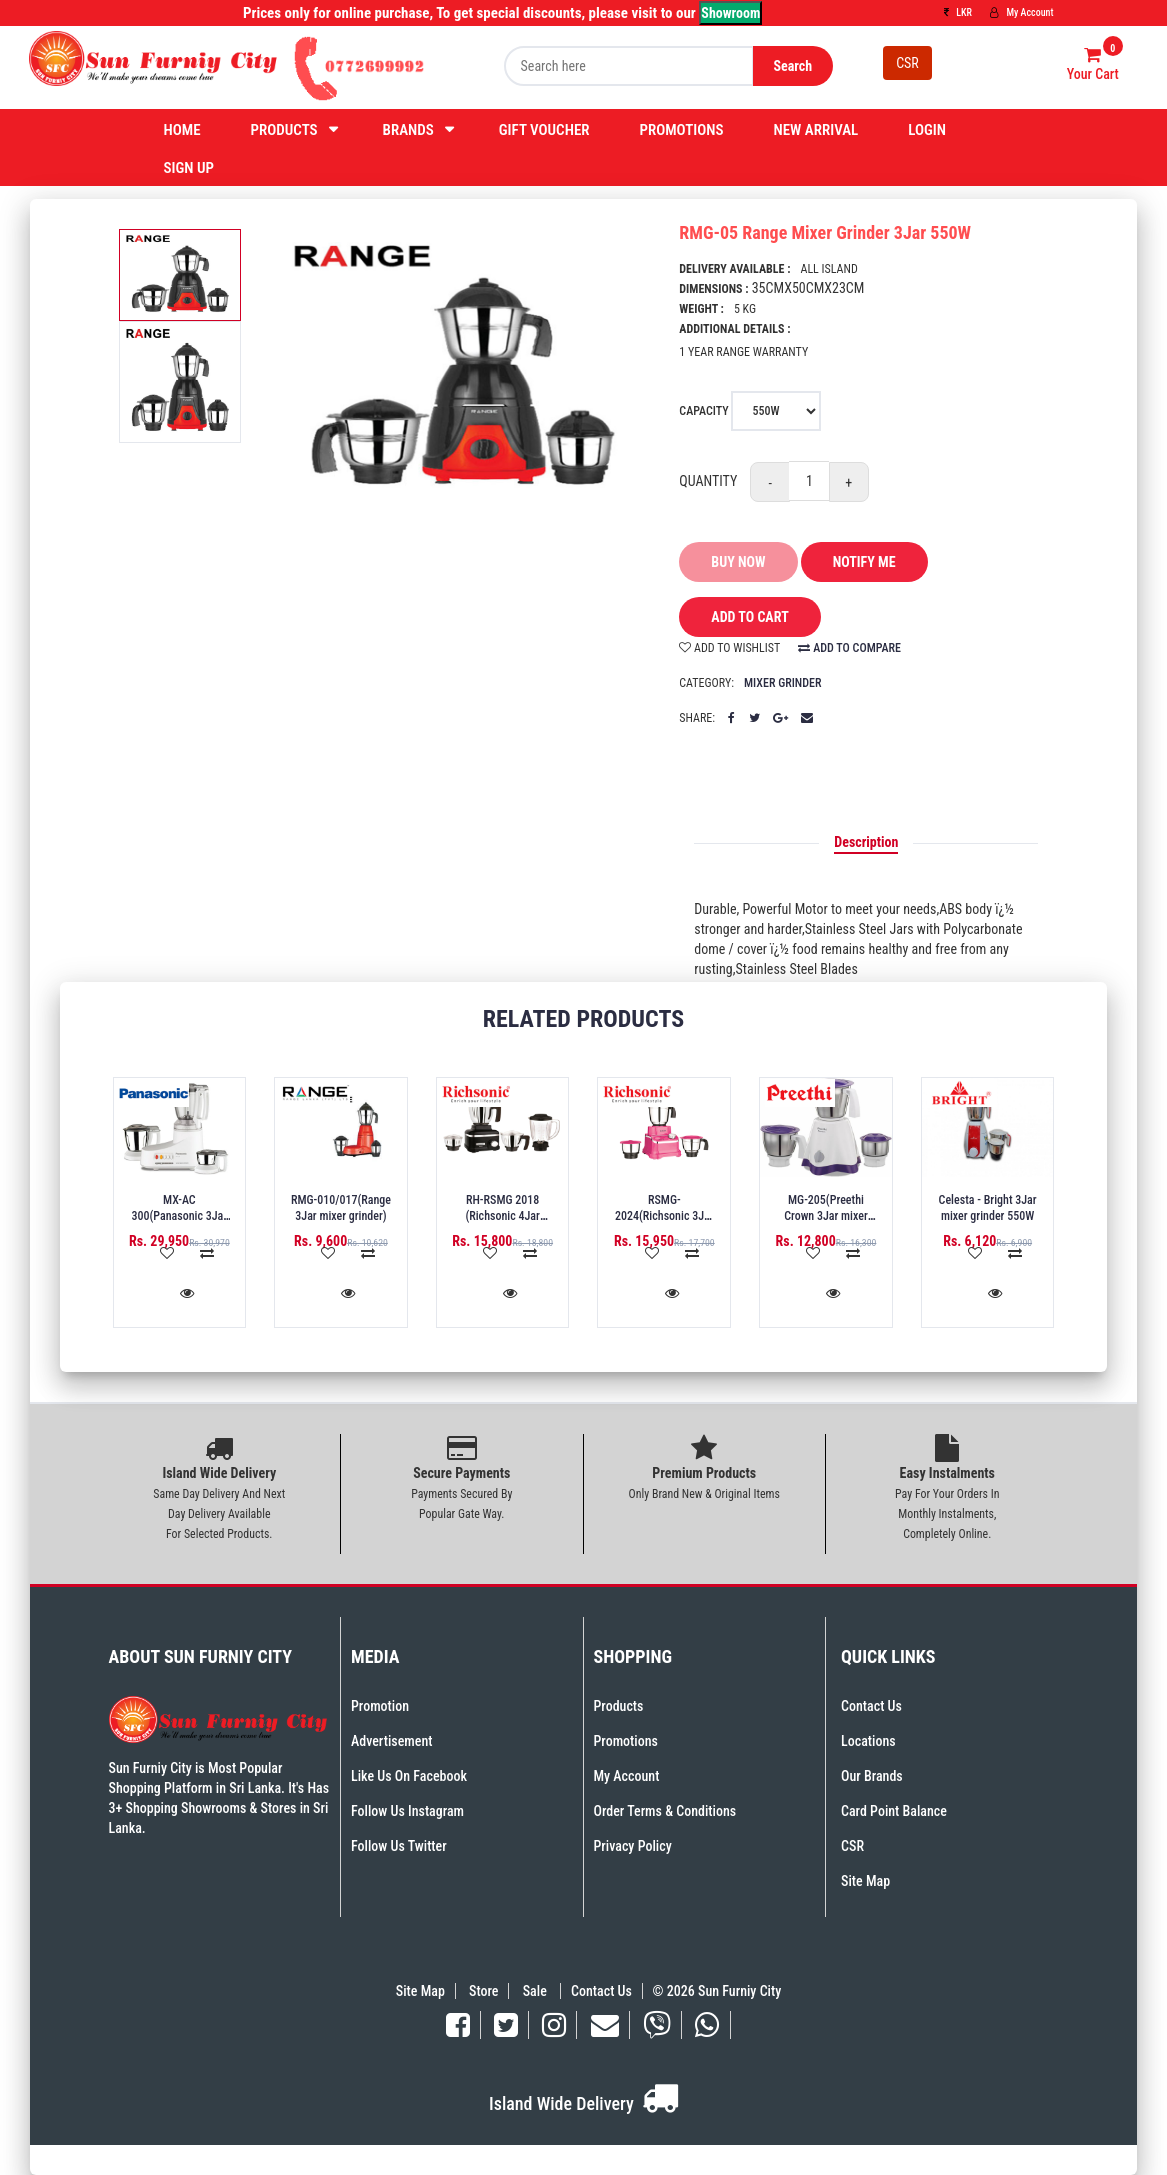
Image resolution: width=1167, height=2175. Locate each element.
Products (284, 130)
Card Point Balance (894, 1811)
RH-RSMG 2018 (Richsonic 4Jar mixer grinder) (502, 1216)
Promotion (380, 1706)
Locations (868, 1741)
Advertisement (391, 1741)
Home (182, 130)
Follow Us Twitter (399, 1846)
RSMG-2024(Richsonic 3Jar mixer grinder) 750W (664, 1216)
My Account (1021, 12)
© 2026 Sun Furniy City (713, 1991)
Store (483, 1991)
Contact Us (871, 1706)
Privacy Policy (633, 1846)
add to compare (849, 648)
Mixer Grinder (783, 683)
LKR (958, 12)
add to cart (734, 618)
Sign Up (189, 168)
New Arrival (815, 130)
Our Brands (872, 1776)
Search (792, 66)
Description (866, 842)
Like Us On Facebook (409, 1776)
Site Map (865, 1881)
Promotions (682, 130)
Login (927, 130)
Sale (536, 1991)
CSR (907, 63)
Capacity (750, 411)
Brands (408, 130)
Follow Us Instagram (407, 1811)
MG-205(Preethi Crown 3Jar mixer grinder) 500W (826, 1216)
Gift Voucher (544, 130)
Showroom (730, 13)
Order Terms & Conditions (665, 1811)
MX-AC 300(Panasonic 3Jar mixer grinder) (179, 1216)
